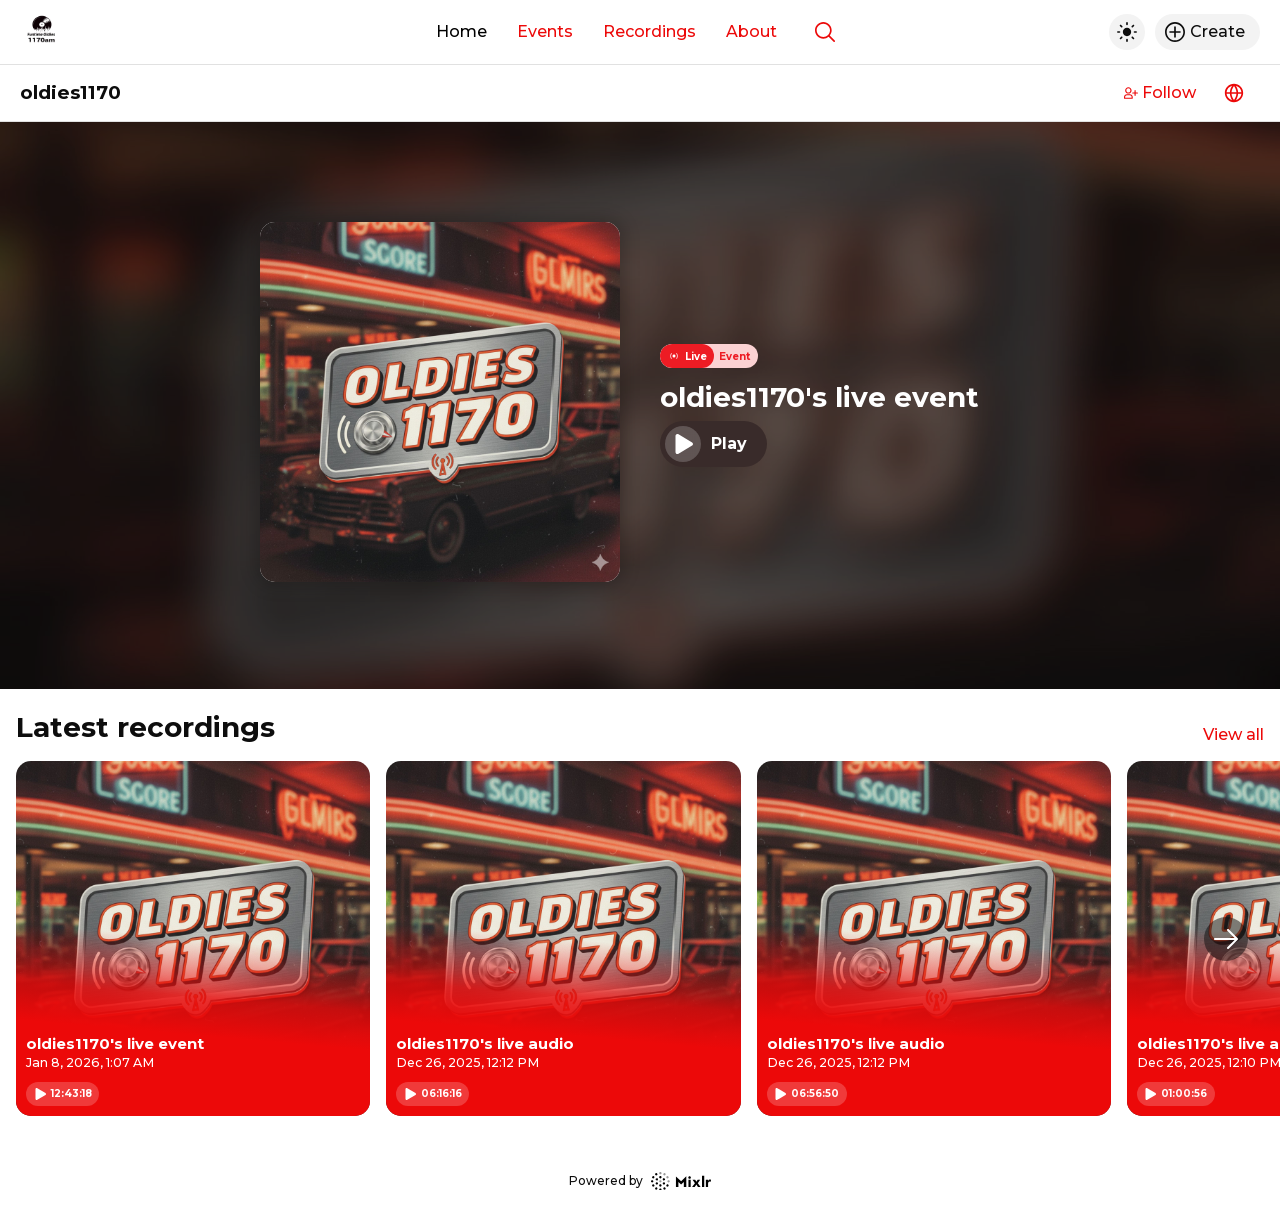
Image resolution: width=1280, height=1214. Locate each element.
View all (1233, 734)
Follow (1160, 92)
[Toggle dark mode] (1127, 32)
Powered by (640, 1181)
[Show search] (825, 32)
